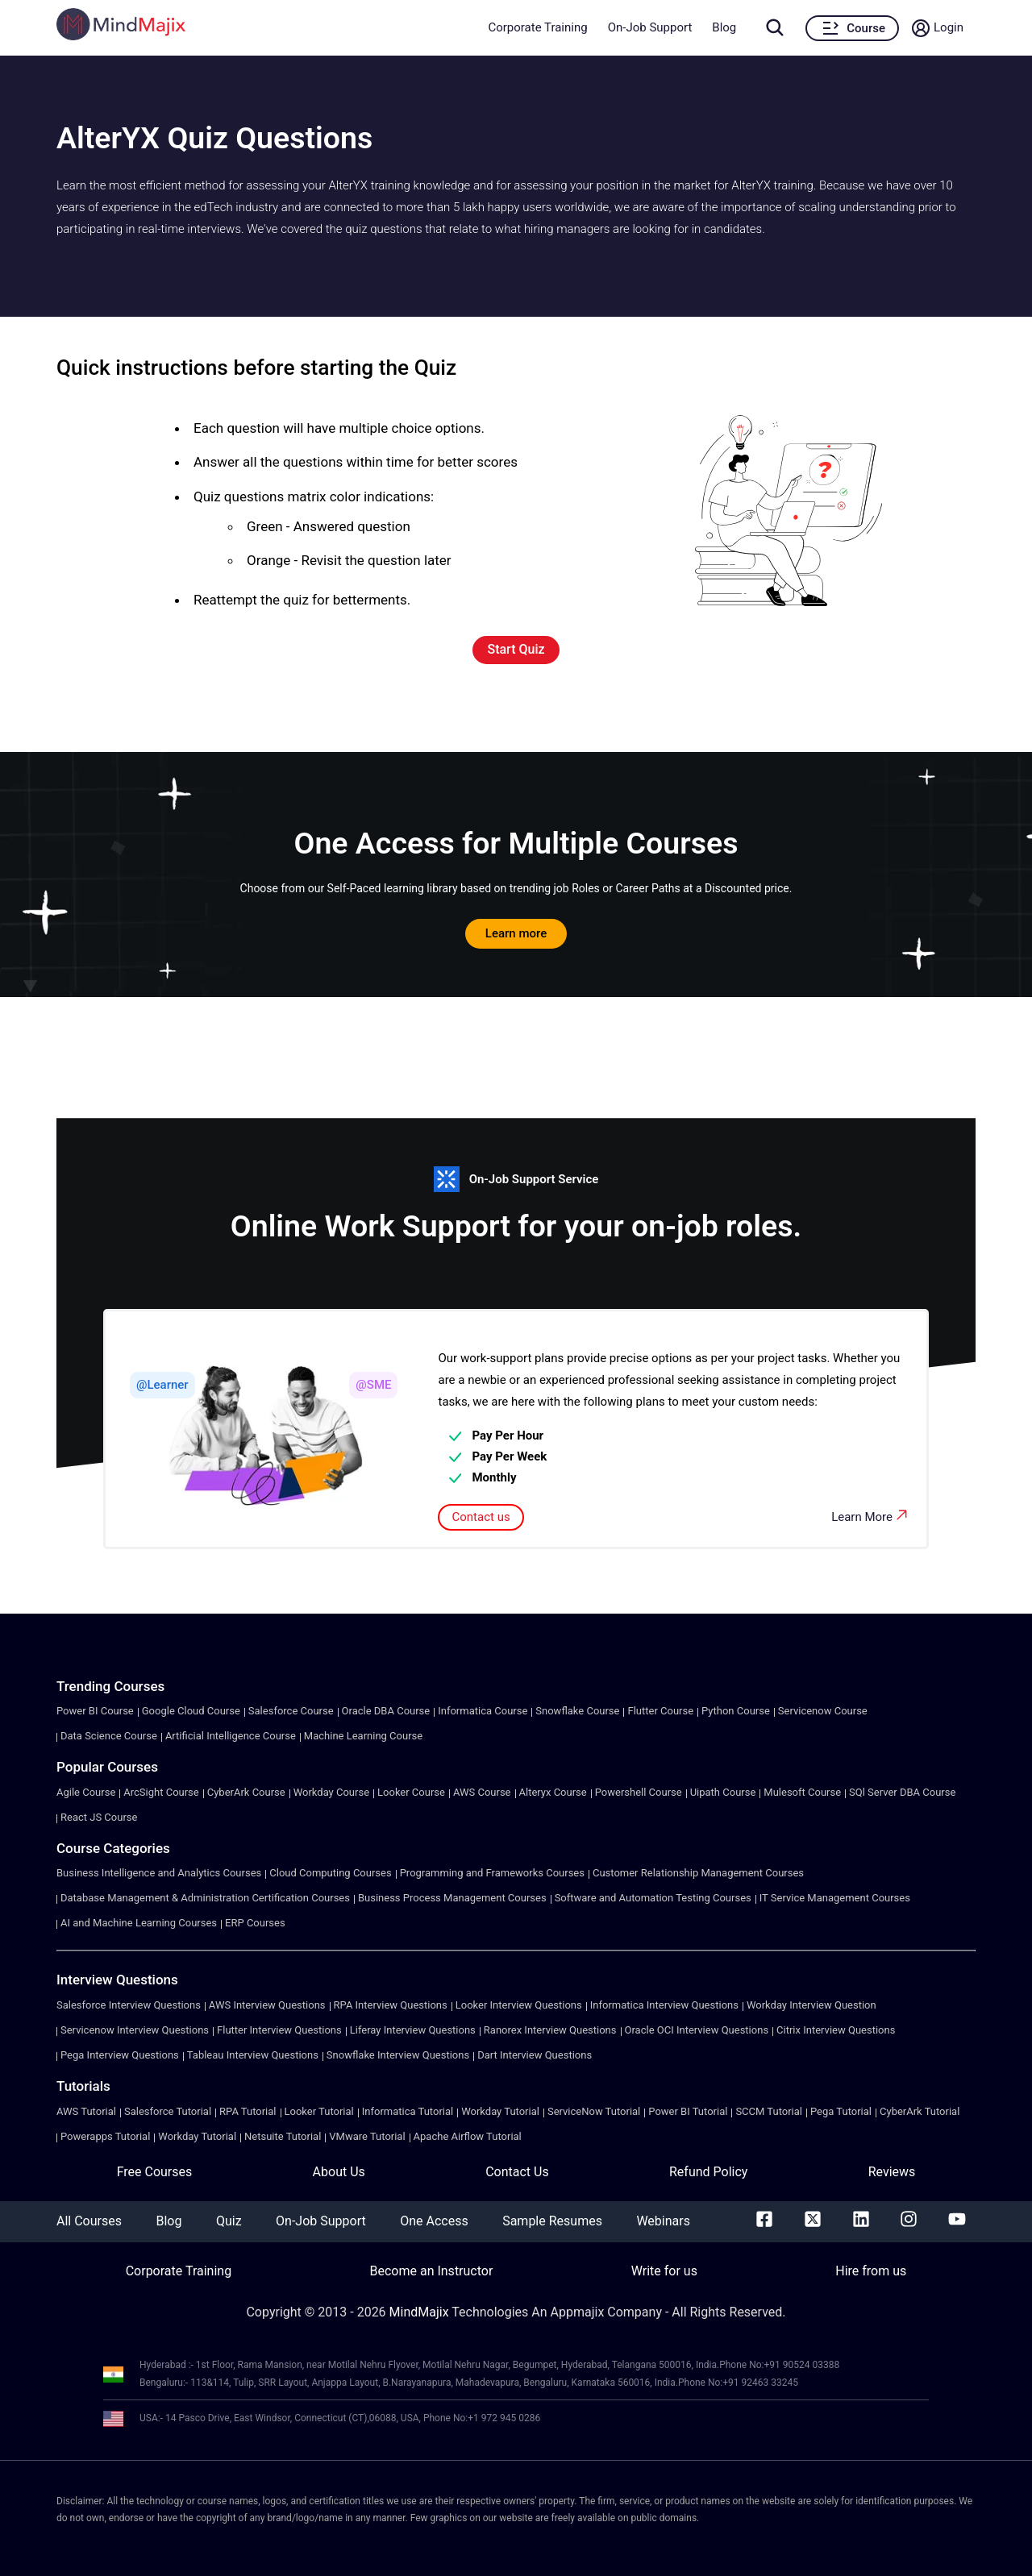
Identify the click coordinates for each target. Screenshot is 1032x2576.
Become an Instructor (431, 2271)
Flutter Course (660, 1711)
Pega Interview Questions (119, 2055)
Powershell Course (638, 1792)
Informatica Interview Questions (664, 2005)
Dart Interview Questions (534, 2055)
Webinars (663, 2221)
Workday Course (331, 1792)
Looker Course (411, 1792)
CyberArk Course (246, 1792)
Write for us (664, 2271)
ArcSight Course (160, 1792)
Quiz (229, 2221)
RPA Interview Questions (390, 2005)
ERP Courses (255, 1923)
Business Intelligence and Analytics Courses (158, 1873)
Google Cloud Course (191, 1711)
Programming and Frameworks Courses (492, 1873)
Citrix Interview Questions (835, 2030)
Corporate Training (537, 27)
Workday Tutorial (500, 2111)
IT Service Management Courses (834, 1898)
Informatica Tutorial (407, 2111)
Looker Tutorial (319, 2111)
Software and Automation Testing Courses (653, 1898)
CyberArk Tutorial (919, 2111)
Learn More (870, 1515)
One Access (434, 2221)
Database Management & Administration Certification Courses (205, 1898)
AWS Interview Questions (267, 2005)
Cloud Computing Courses (330, 1873)
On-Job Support (650, 27)
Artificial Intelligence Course (230, 1736)
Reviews (892, 2171)
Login (948, 27)
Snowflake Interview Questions (398, 2055)
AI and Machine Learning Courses (138, 1923)
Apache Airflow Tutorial (468, 2136)
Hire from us (870, 2271)
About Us (339, 2171)
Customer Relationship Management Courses (698, 1873)
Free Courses (155, 2171)
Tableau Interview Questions (252, 2055)
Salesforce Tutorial (167, 2111)
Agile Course (85, 1792)
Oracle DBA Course (386, 1711)
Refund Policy (708, 2171)
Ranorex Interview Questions (550, 2030)
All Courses (89, 2221)
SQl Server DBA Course (902, 1792)
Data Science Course (108, 1736)
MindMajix (420, 2312)
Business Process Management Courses (452, 1898)
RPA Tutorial (247, 2111)
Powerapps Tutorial (105, 2136)
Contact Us (517, 2171)
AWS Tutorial (86, 2111)
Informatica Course (482, 1711)
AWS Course (482, 1792)
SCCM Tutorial (768, 2111)
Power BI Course (95, 1711)
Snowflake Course (577, 1711)
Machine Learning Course (363, 1736)
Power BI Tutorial (687, 2111)
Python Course (735, 1711)
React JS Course (98, 1817)
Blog (724, 27)
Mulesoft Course (802, 1792)
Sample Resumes (552, 2221)
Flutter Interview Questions (279, 2030)
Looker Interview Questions (519, 2005)
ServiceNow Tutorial (593, 2111)
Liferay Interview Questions (413, 2030)
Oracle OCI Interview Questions (697, 2030)
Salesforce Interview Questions (128, 2005)
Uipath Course (723, 1792)
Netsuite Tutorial (282, 2136)
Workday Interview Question (811, 2005)
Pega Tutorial (841, 2111)
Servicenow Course (823, 1711)
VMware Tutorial (367, 2136)
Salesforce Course (291, 1711)
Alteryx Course (553, 1792)
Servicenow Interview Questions (134, 2030)
